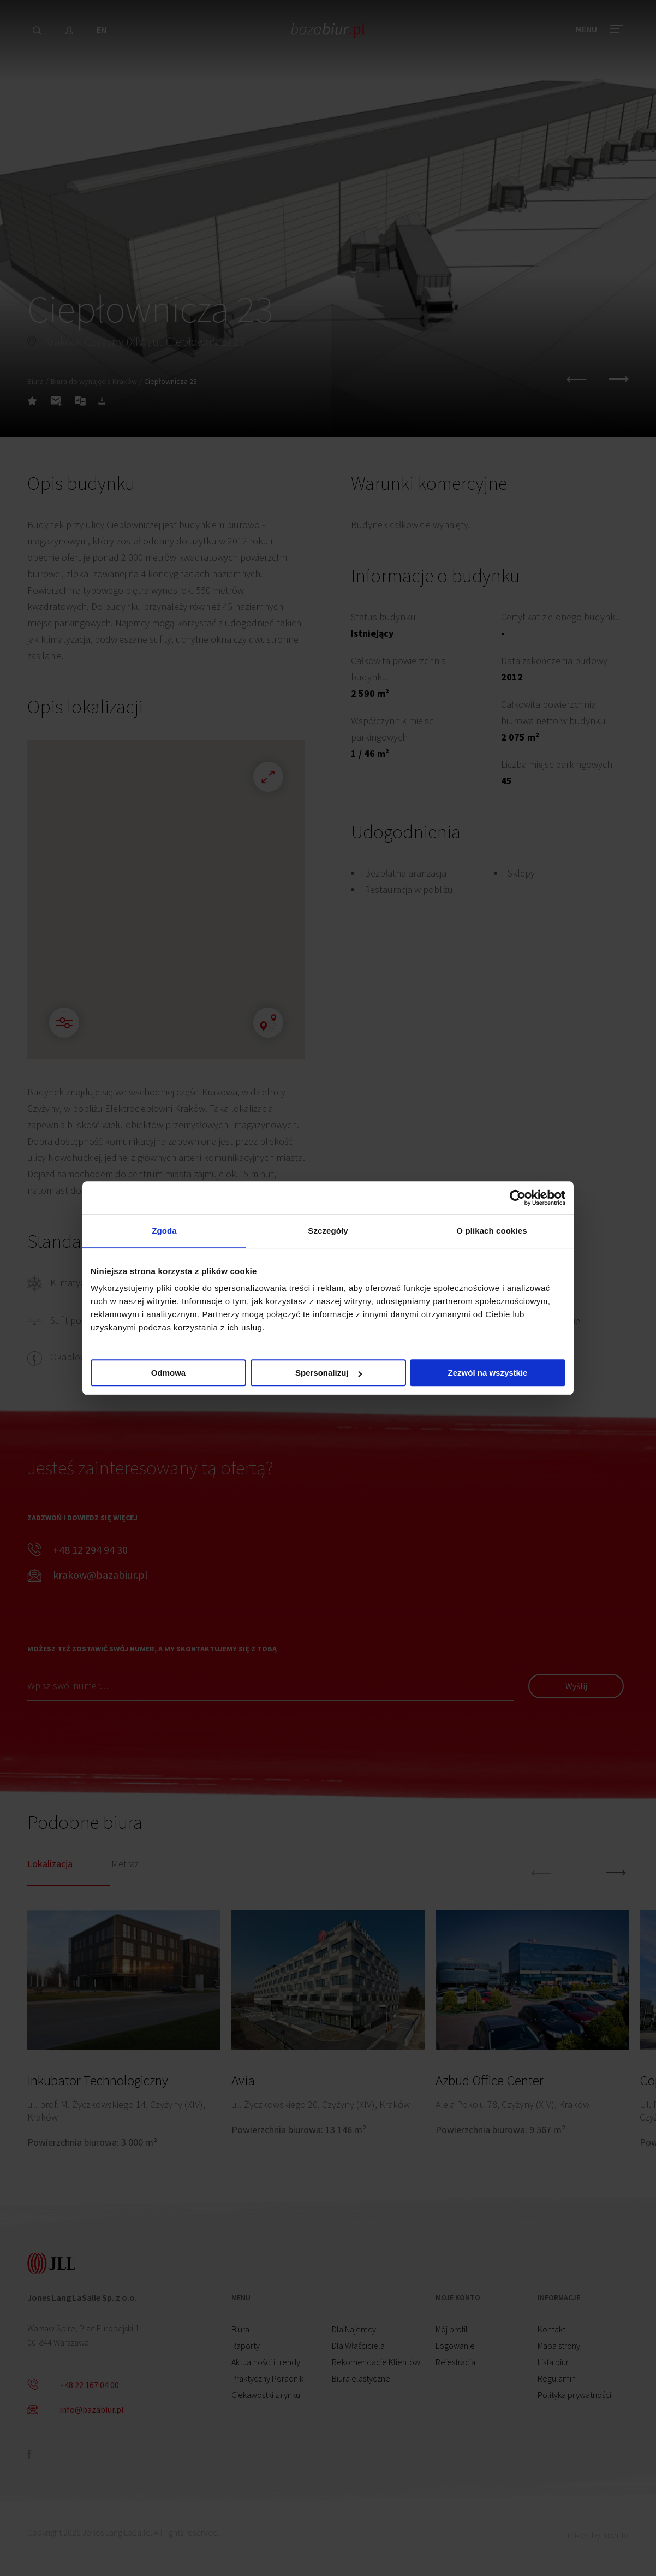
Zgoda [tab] (164, 1230)
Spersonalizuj (328, 1372)
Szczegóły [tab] (328, 1230)
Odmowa (168, 1372)
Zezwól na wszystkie (488, 1372)
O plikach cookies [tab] (491, 1230)
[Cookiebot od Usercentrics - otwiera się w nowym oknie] (517, 1197)
